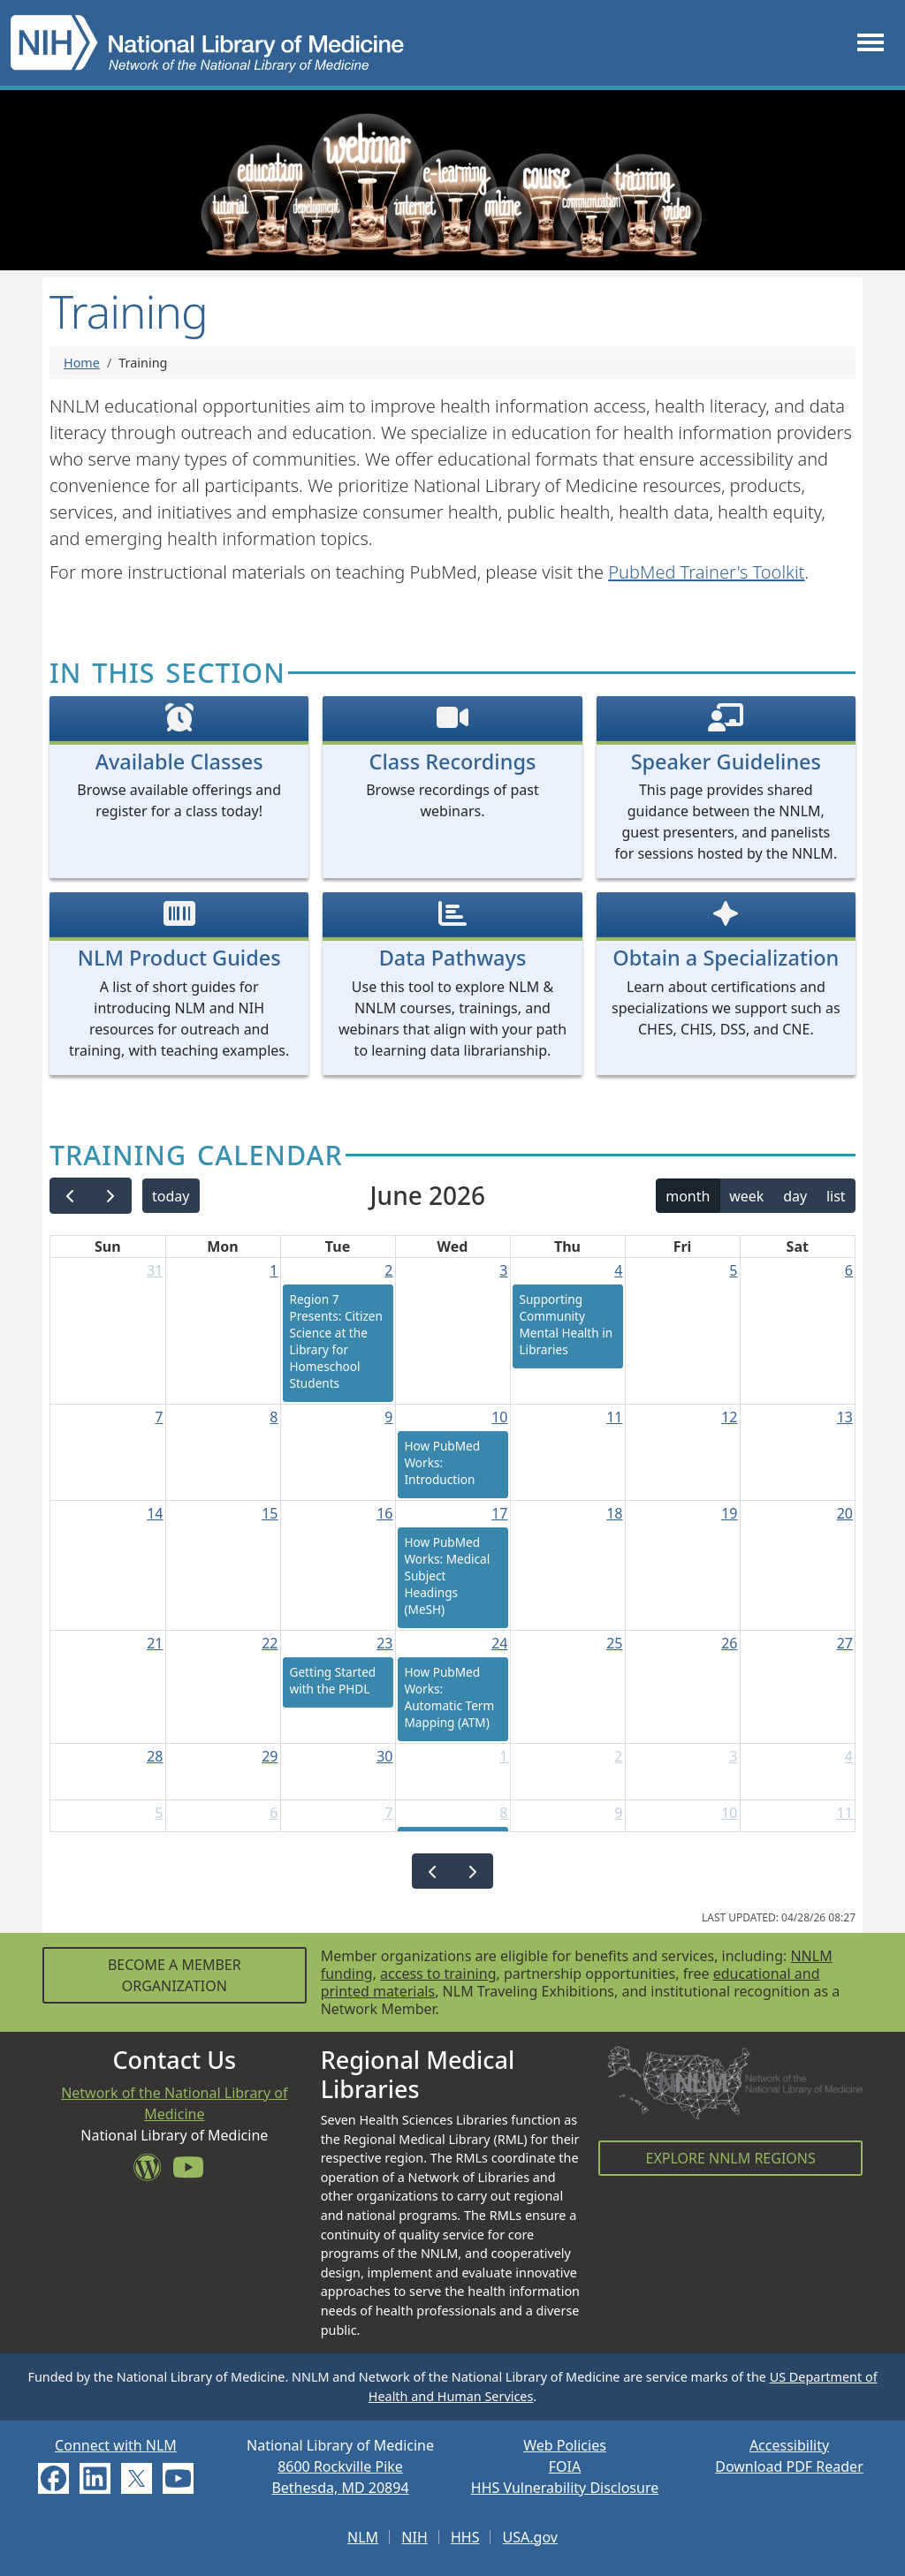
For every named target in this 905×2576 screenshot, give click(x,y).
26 (729, 1643)
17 (499, 1513)
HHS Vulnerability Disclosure (564, 2487)
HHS (465, 2537)
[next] (111, 1196)
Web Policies (564, 2445)
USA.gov (530, 2537)
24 (499, 1643)
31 (155, 1270)
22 (270, 1643)
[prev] (70, 1196)
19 (729, 1513)
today (170, 1196)
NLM (362, 2537)
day (795, 1196)
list (836, 1196)
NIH (414, 2537)
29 (270, 1756)
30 (384, 1756)
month (687, 1196)
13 (845, 1417)
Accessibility (789, 2445)
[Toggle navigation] (870, 43)
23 (384, 1643)
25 (614, 1643)
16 (384, 1513)
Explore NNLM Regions (731, 2158)
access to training (438, 1973)
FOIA (565, 2466)
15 (270, 1513)
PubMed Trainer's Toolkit (706, 572)
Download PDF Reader (789, 2466)
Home (82, 362)
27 (845, 1643)
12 (729, 1417)
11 (614, 1417)
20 (845, 1513)
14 (155, 1513)
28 (155, 1756)
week (746, 1196)
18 (614, 1513)
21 (155, 1643)
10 (499, 1417)
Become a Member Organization (174, 1975)
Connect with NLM (116, 2445)
